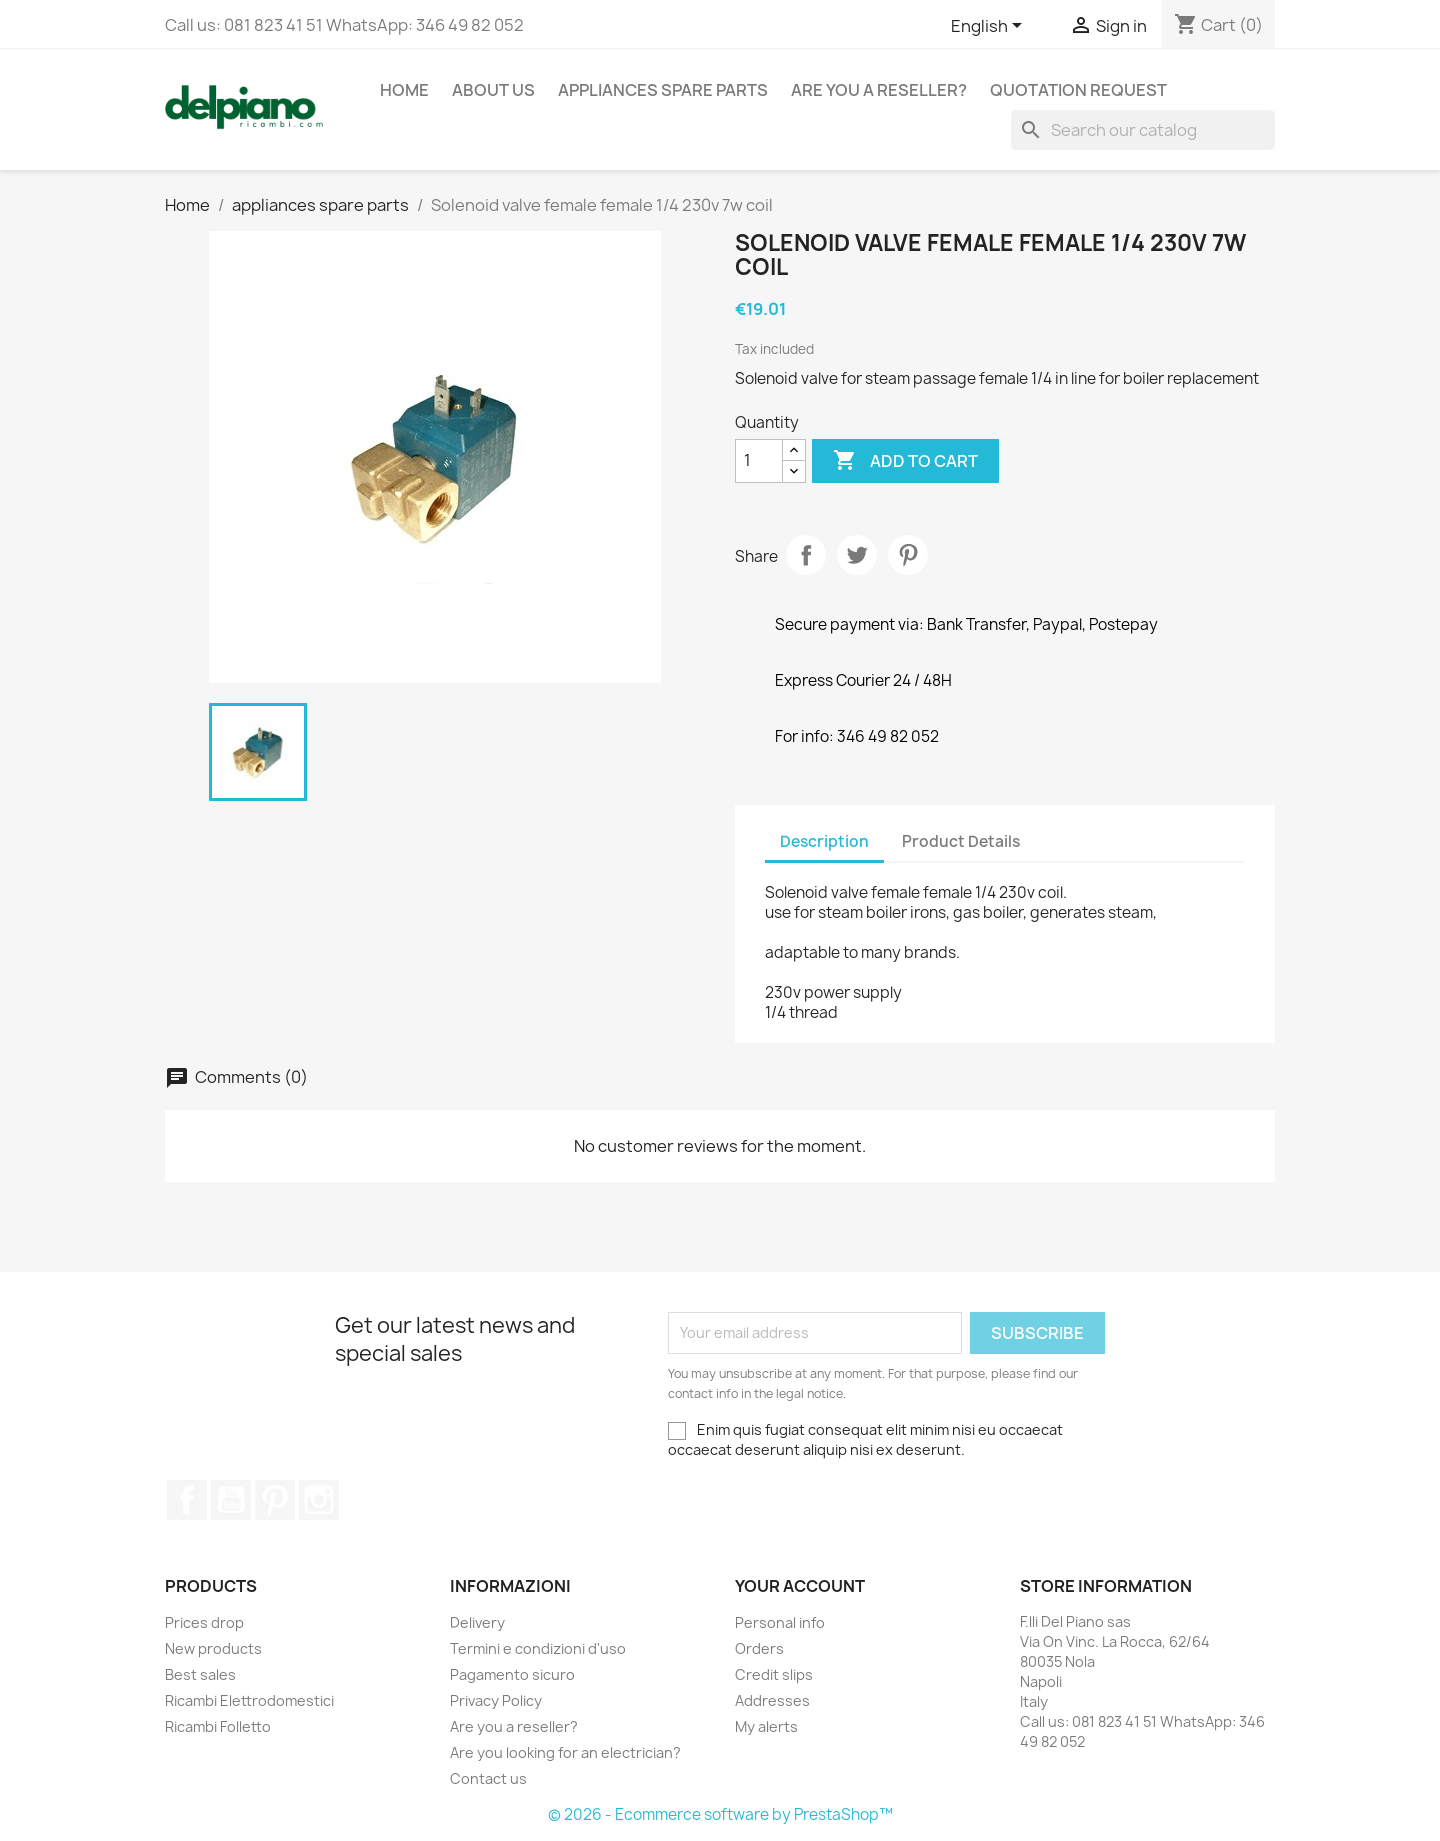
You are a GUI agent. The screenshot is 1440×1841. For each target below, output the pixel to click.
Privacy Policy (496, 1700)
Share (806, 555)
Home (404, 90)
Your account (800, 1586)
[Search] (1143, 130)
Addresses (772, 1700)
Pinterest (908, 555)
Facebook (187, 1500)
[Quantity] (759, 461)
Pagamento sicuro (512, 1674)
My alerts (766, 1726)
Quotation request (1078, 90)
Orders (759, 1648)
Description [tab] (824, 841)
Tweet (857, 555)
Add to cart (905, 461)
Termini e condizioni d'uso (538, 1648)
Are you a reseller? (879, 90)
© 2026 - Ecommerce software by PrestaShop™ (720, 1814)
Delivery (477, 1622)
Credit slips (774, 1674)
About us (493, 90)
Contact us (488, 1778)
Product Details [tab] (961, 841)
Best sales (200, 1674)
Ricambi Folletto (218, 1726)
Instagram (319, 1500)
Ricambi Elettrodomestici (249, 1700)
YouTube (231, 1500)
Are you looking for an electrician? (565, 1752)
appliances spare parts (663, 90)
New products (213, 1648)
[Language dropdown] (990, 27)
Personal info (780, 1622)
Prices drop (204, 1622)
